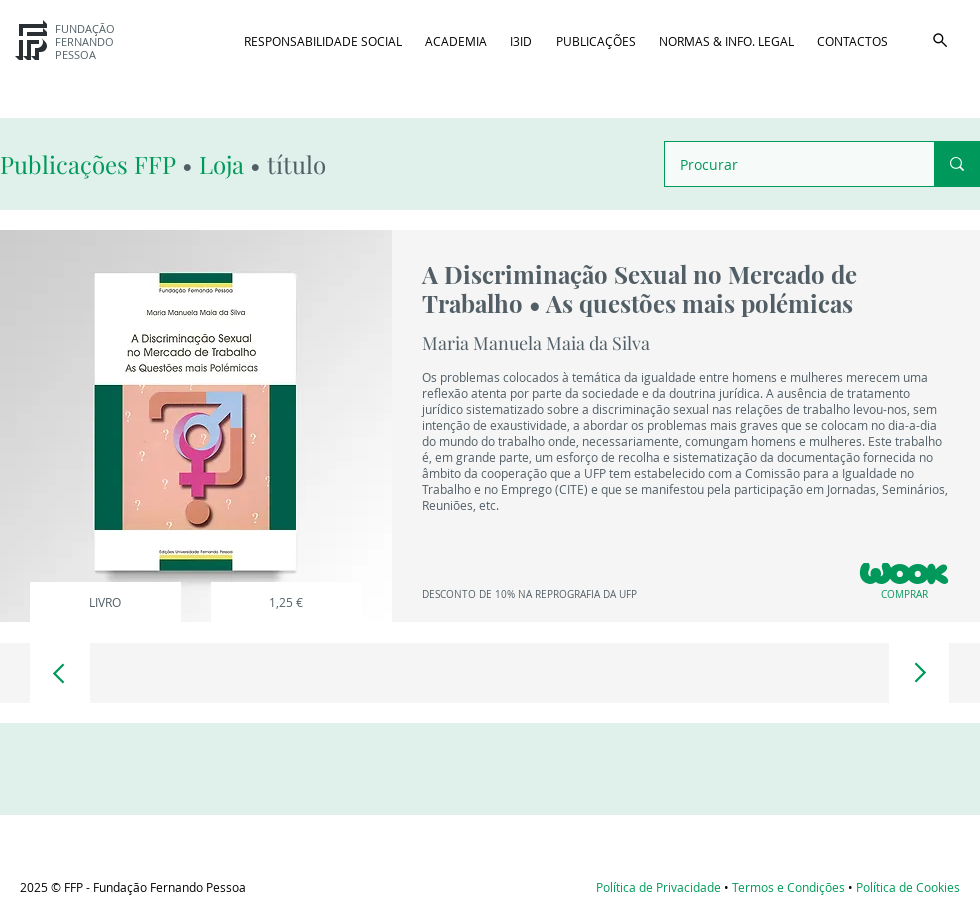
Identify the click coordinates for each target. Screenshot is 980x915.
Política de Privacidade (658, 887)
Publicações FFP (91, 164)
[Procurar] (786, 164)
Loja (221, 164)
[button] (940, 40)
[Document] (60, 673)
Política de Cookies (908, 887)
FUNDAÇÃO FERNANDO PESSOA (85, 41)
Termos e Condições (788, 887)
